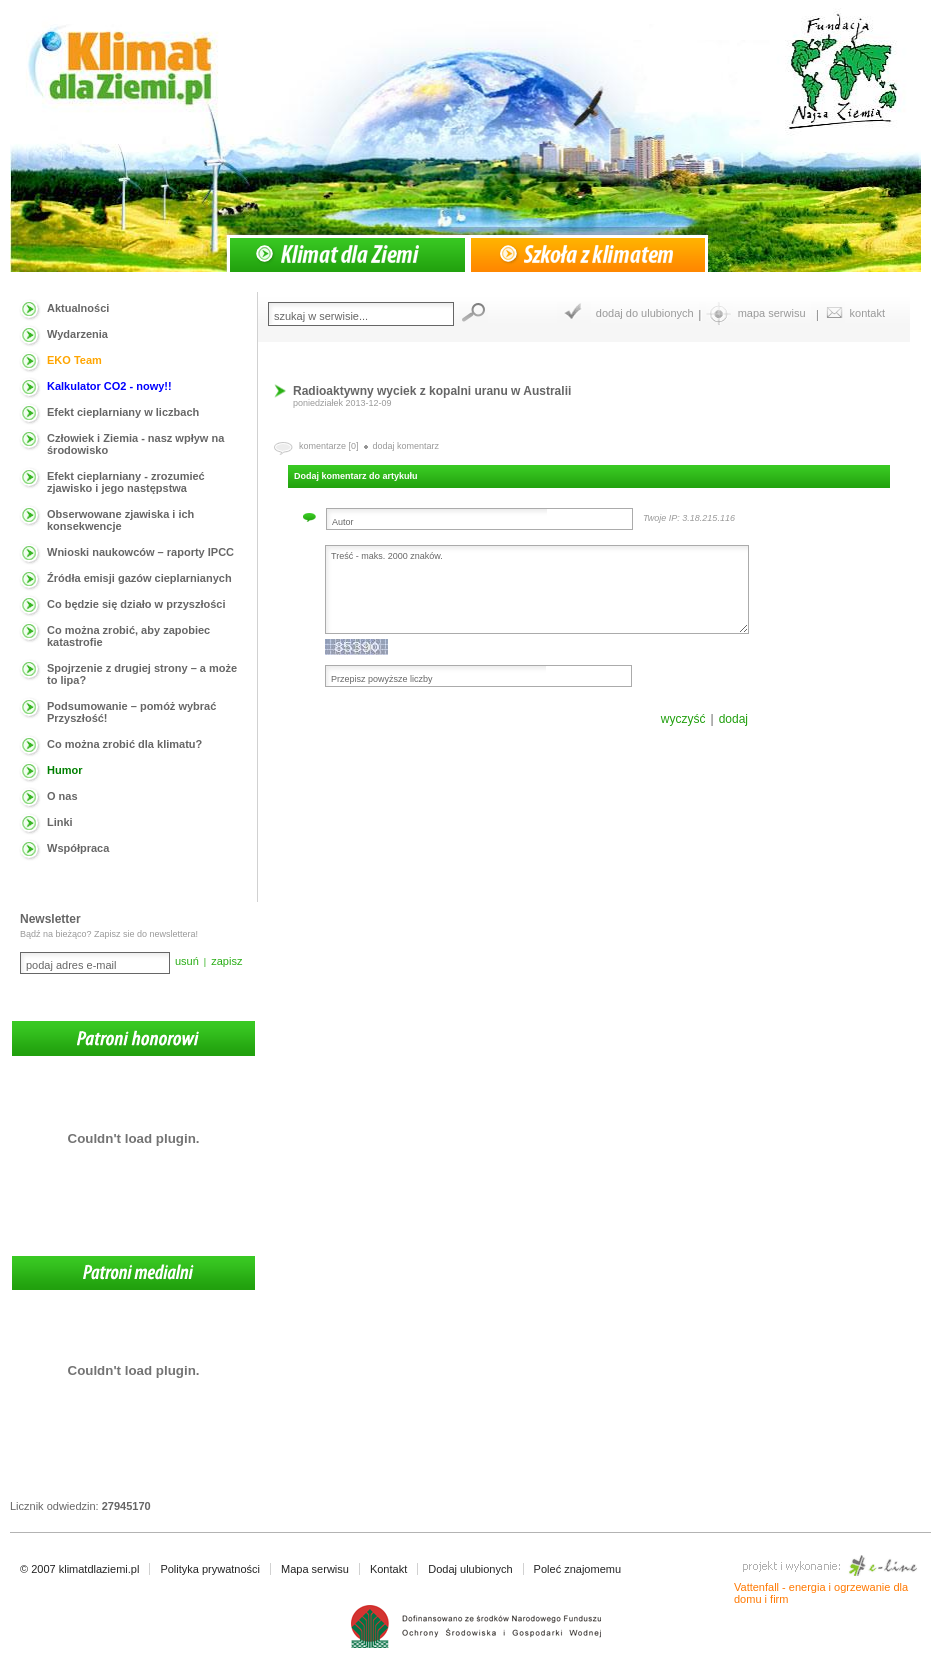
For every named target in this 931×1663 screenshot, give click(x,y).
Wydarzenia (77, 334)
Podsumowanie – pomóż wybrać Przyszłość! (131, 712)
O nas (62, 796)
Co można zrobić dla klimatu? (124, 744)
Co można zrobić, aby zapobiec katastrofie (128, 636)
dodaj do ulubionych (645, 313)
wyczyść (683, 719)
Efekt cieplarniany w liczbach (123, 412)
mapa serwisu (772, 313)
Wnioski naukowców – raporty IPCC (140, 552)
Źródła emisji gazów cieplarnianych (139, 578)
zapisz (226, 961)
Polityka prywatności (210, 1569)
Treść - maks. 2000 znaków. (537, 589)
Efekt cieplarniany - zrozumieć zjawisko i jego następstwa (126, 482)
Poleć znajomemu (577, 1569)
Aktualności (78, 308)
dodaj (733, 719)
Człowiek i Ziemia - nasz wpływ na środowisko (135, 444)
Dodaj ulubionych (470, 1569)
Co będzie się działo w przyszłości (136, 604)
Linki (60, 822)
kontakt (867, 313)
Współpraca (78, 848)
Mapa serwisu (315, 1569)
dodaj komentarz (406, 446)
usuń (187, 961)
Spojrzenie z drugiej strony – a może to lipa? (142, 674)
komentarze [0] (329, 446)
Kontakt (388, 1569)
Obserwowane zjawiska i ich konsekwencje (120, 520)
